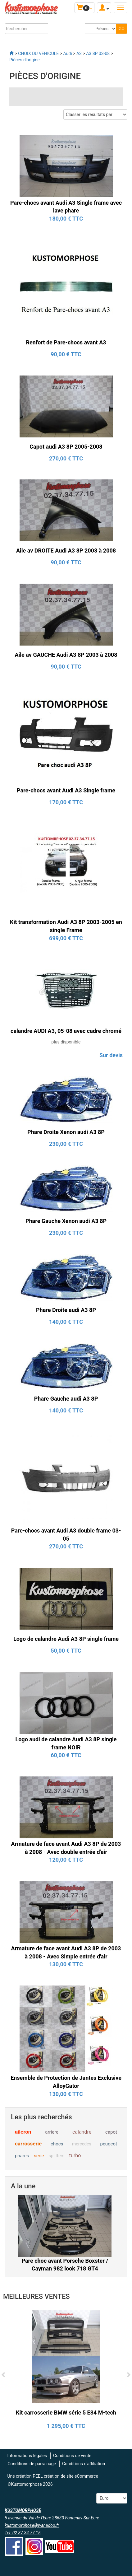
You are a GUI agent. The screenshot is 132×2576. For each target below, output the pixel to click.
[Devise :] (111, 2498)
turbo (75, 2155)
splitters (56, 2155)
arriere (51, 2132)
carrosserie (28, 2143)
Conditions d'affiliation (83, 2463)
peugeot (108, 2144)
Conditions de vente (72, 2455)
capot (111, 2132)
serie (39, 2155)
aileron (23, 2132)
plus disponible (66, 1041)
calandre (81, 2132)
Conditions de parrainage (31, 2463)
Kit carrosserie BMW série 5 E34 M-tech (66, 2412)
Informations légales (27, 2455)
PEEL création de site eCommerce (65, 2476)
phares (22, 2155)
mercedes (81, 2143)
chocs (57, 2144)
